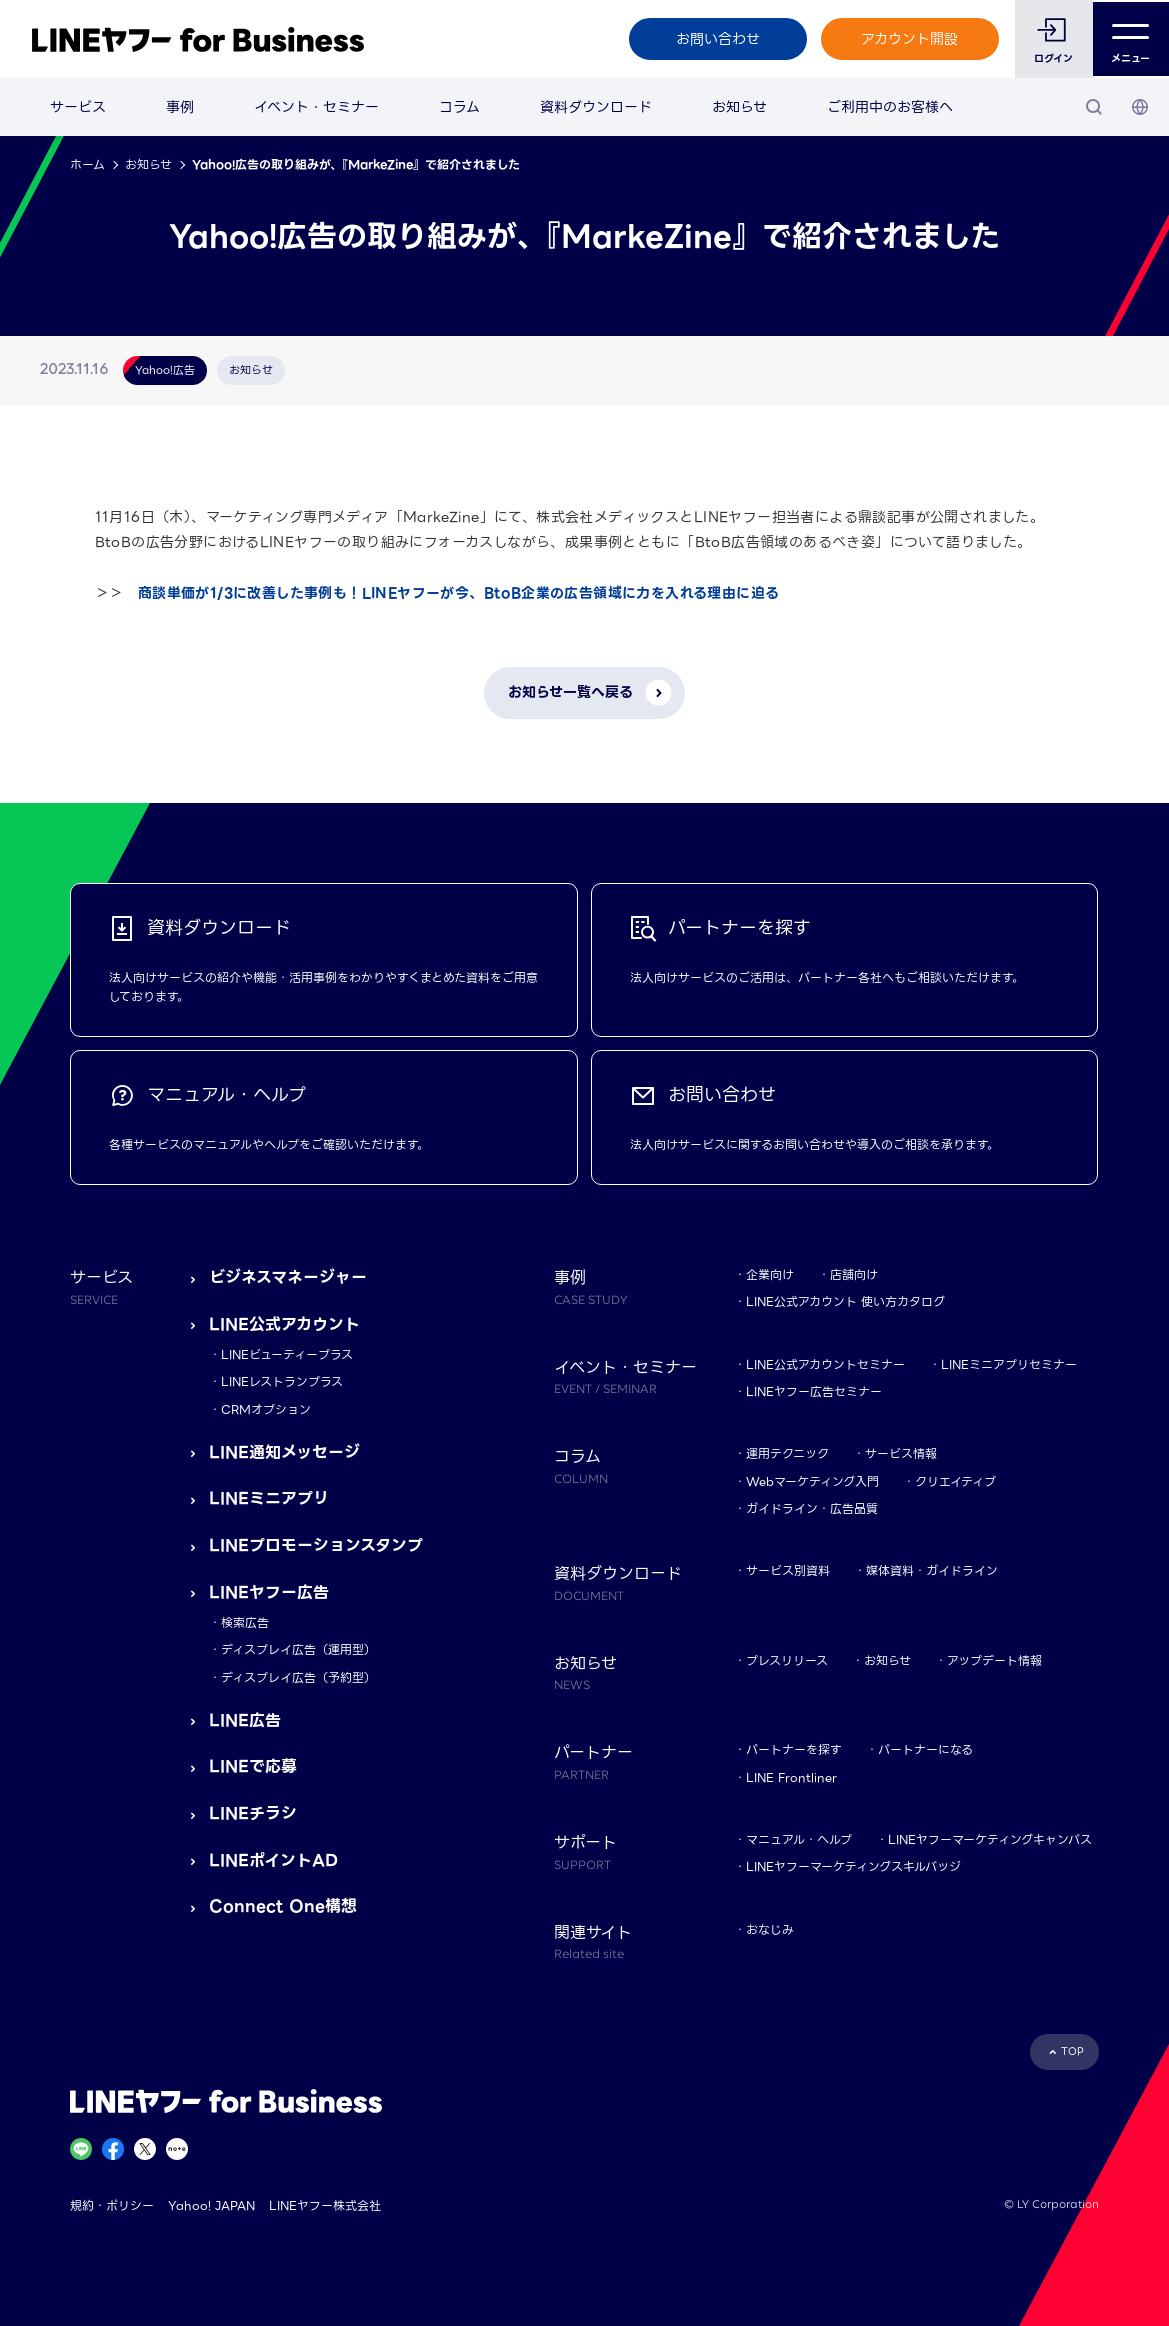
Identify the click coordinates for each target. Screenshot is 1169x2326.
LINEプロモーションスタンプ (316, 1545)
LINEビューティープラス (287, 1354)
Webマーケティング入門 (812, 1481)
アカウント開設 (908, 39)
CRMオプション (266, 1409)
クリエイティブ (955, 1481)
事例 (180, 107)
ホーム (87, 164)
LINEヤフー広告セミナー (814, 1391)
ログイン (1052, 58)
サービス (78, 107)
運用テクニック (787, 1453)
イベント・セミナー (316, 107)
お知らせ (739, 107)
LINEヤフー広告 (269, 1592)
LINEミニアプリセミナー (1009, 1364)
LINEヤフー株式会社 (325, 2205)
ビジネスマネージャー (288, 1277)
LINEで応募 (253, 1766)
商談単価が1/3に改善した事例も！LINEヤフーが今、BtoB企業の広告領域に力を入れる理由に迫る (459, 593)
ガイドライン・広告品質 (812, 1508)
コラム (459, 107)
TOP (1072, 2051)
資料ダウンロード (596, 107)
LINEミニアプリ (269, 1498)
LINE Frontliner (791, 1777)
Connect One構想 (283, 1906)
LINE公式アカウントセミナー (825, 1364)
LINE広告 (245, 1720)
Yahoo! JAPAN (211, 2205)
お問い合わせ (716, 39)
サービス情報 (901, 1453)
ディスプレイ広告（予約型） (298, 1677)
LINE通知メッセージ (284, 1452)
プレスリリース (787, 1660)
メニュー (1130, 39)
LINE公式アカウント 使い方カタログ (845, 1301)
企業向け (770, 1274)
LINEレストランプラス (282, 1381)
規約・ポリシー (112, 2205)
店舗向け (854, 1274)
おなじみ (770, 1929)
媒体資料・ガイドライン (932, 1570)
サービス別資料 (788, 1570)
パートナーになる (925, 1749)
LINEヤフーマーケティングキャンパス (990, 1839)
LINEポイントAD (273, 1860)
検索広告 (245, 1622)
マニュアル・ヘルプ (799, 1839)
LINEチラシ (253, 1813)
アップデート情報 (994, 1660)
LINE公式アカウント (284, 1324)
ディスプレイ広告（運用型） (298, 1649)
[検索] (1094, 107)
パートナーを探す (794, 1749)
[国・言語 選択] (1140, 107)
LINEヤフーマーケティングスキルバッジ (853, 1866)
